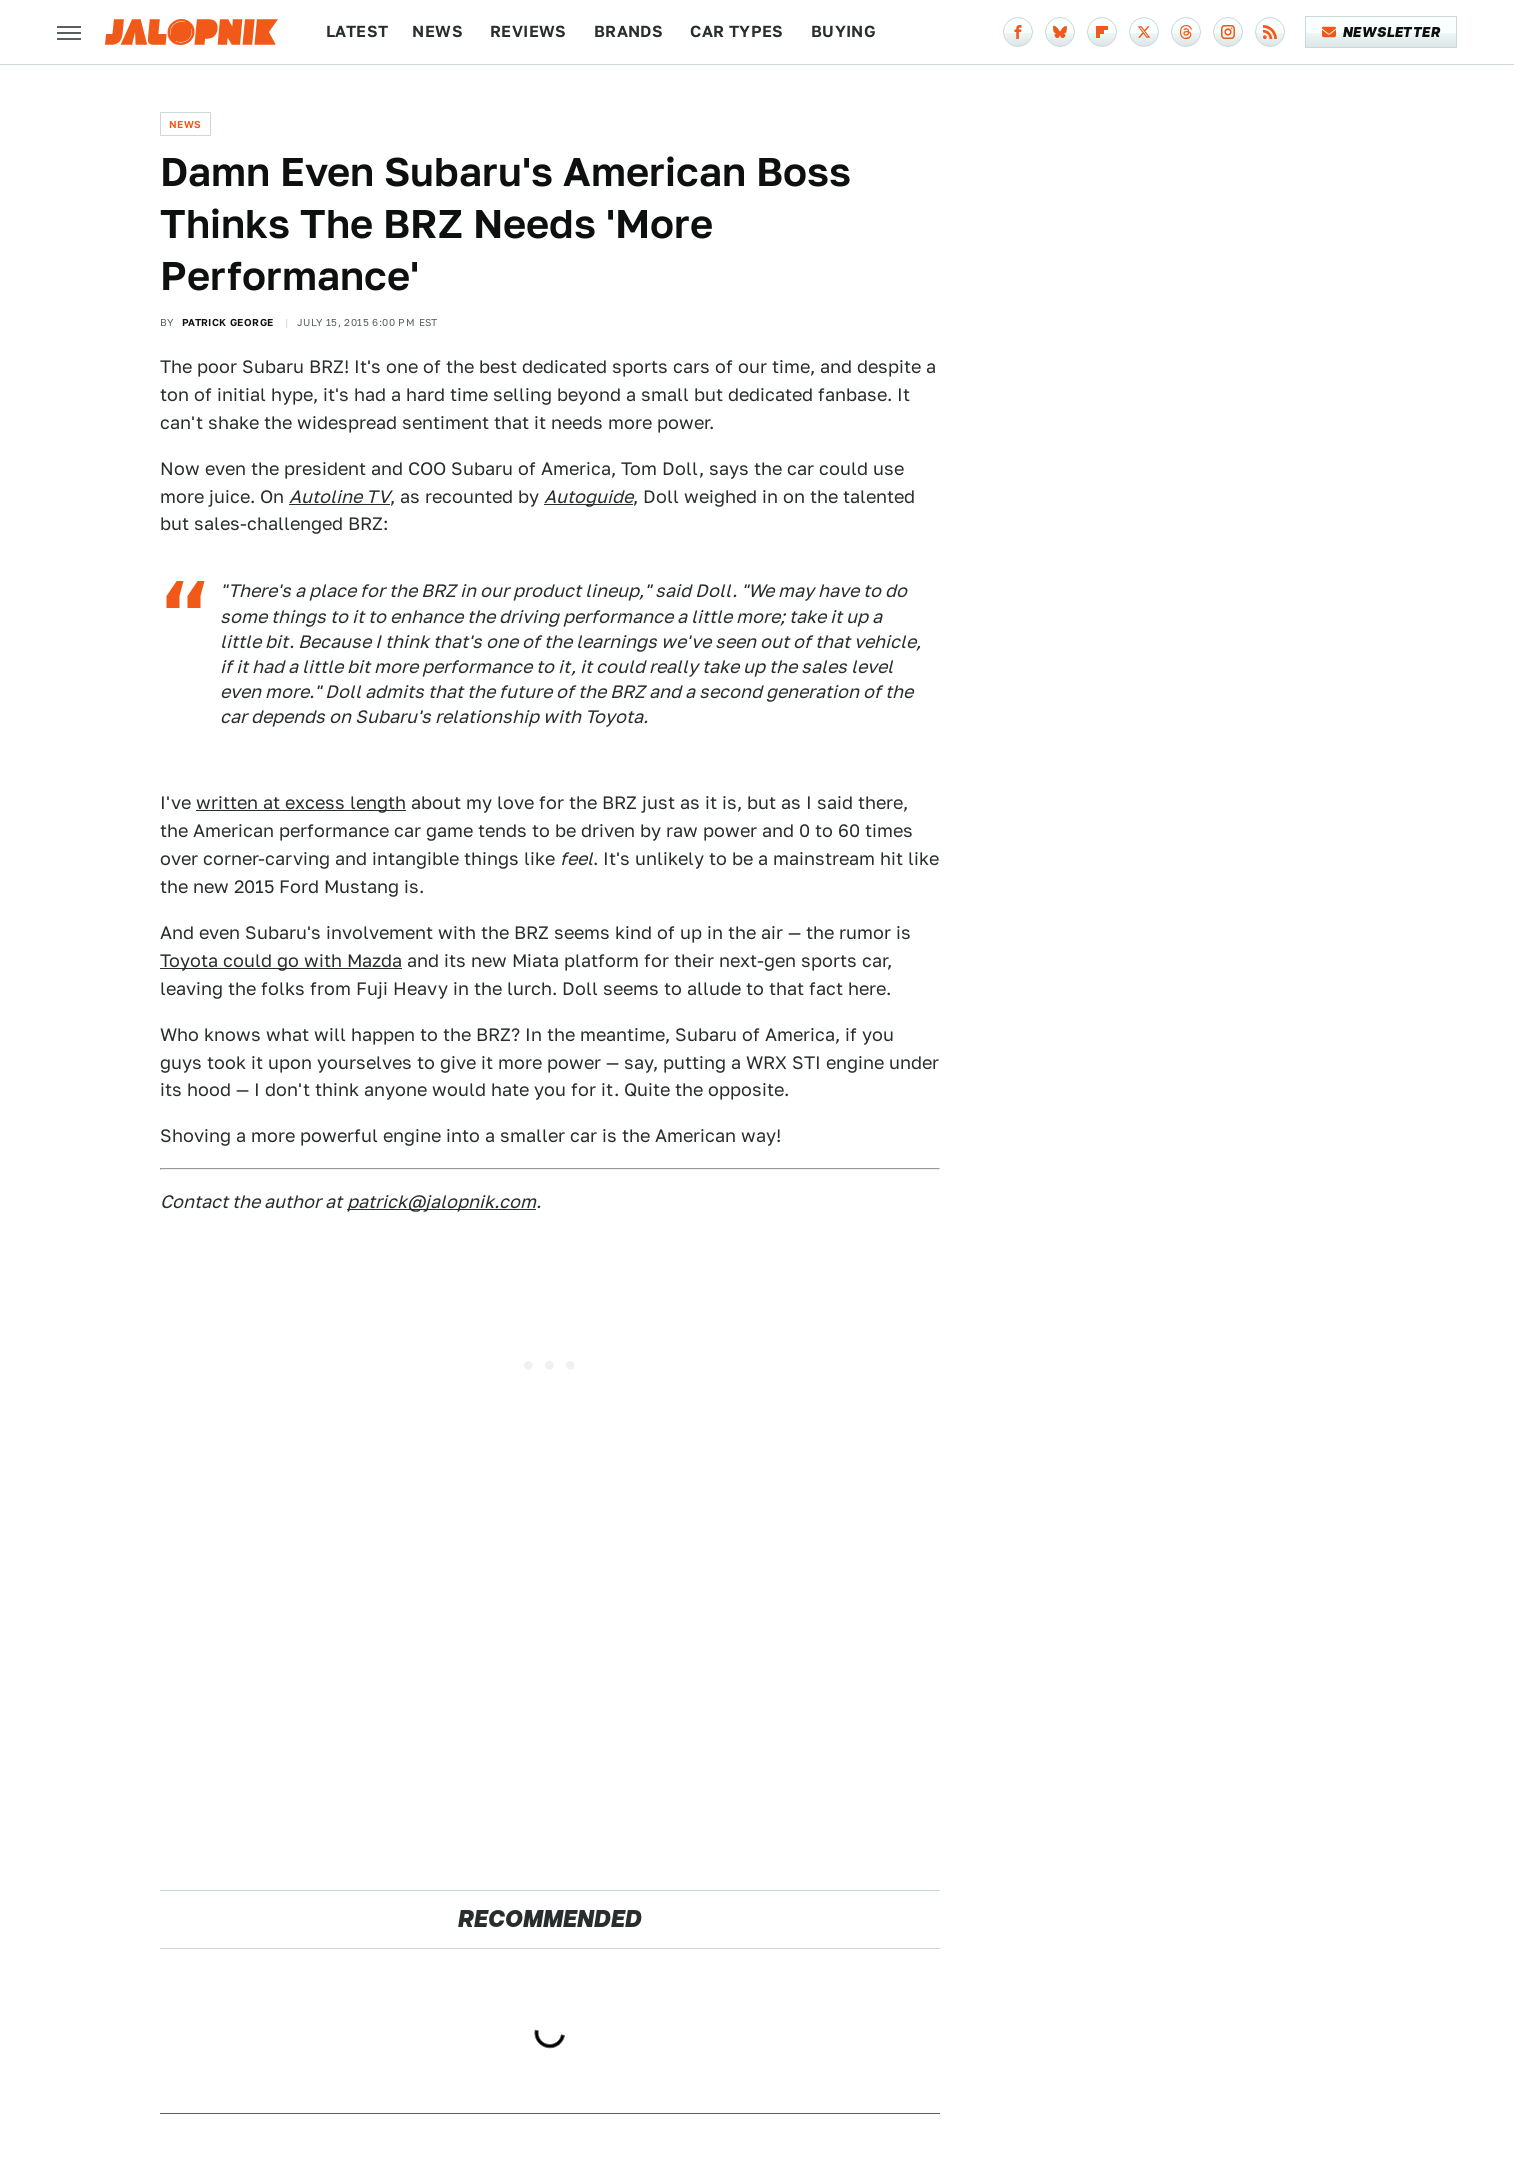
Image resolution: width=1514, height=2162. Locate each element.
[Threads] (1186, 32)
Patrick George (228, 322)
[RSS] (1270, 32)
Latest (357, 31)
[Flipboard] (1102, 32)
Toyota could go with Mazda (281, 960)
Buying (843, 31)
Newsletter (1381, 32)
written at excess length (301, 802)
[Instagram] (1228, 32)
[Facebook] (1018, 32)
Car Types (737, 31)
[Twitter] (1144, 32)
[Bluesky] (1060, 32)
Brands (628, 31)
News (437, 31)
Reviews (528, 31)
